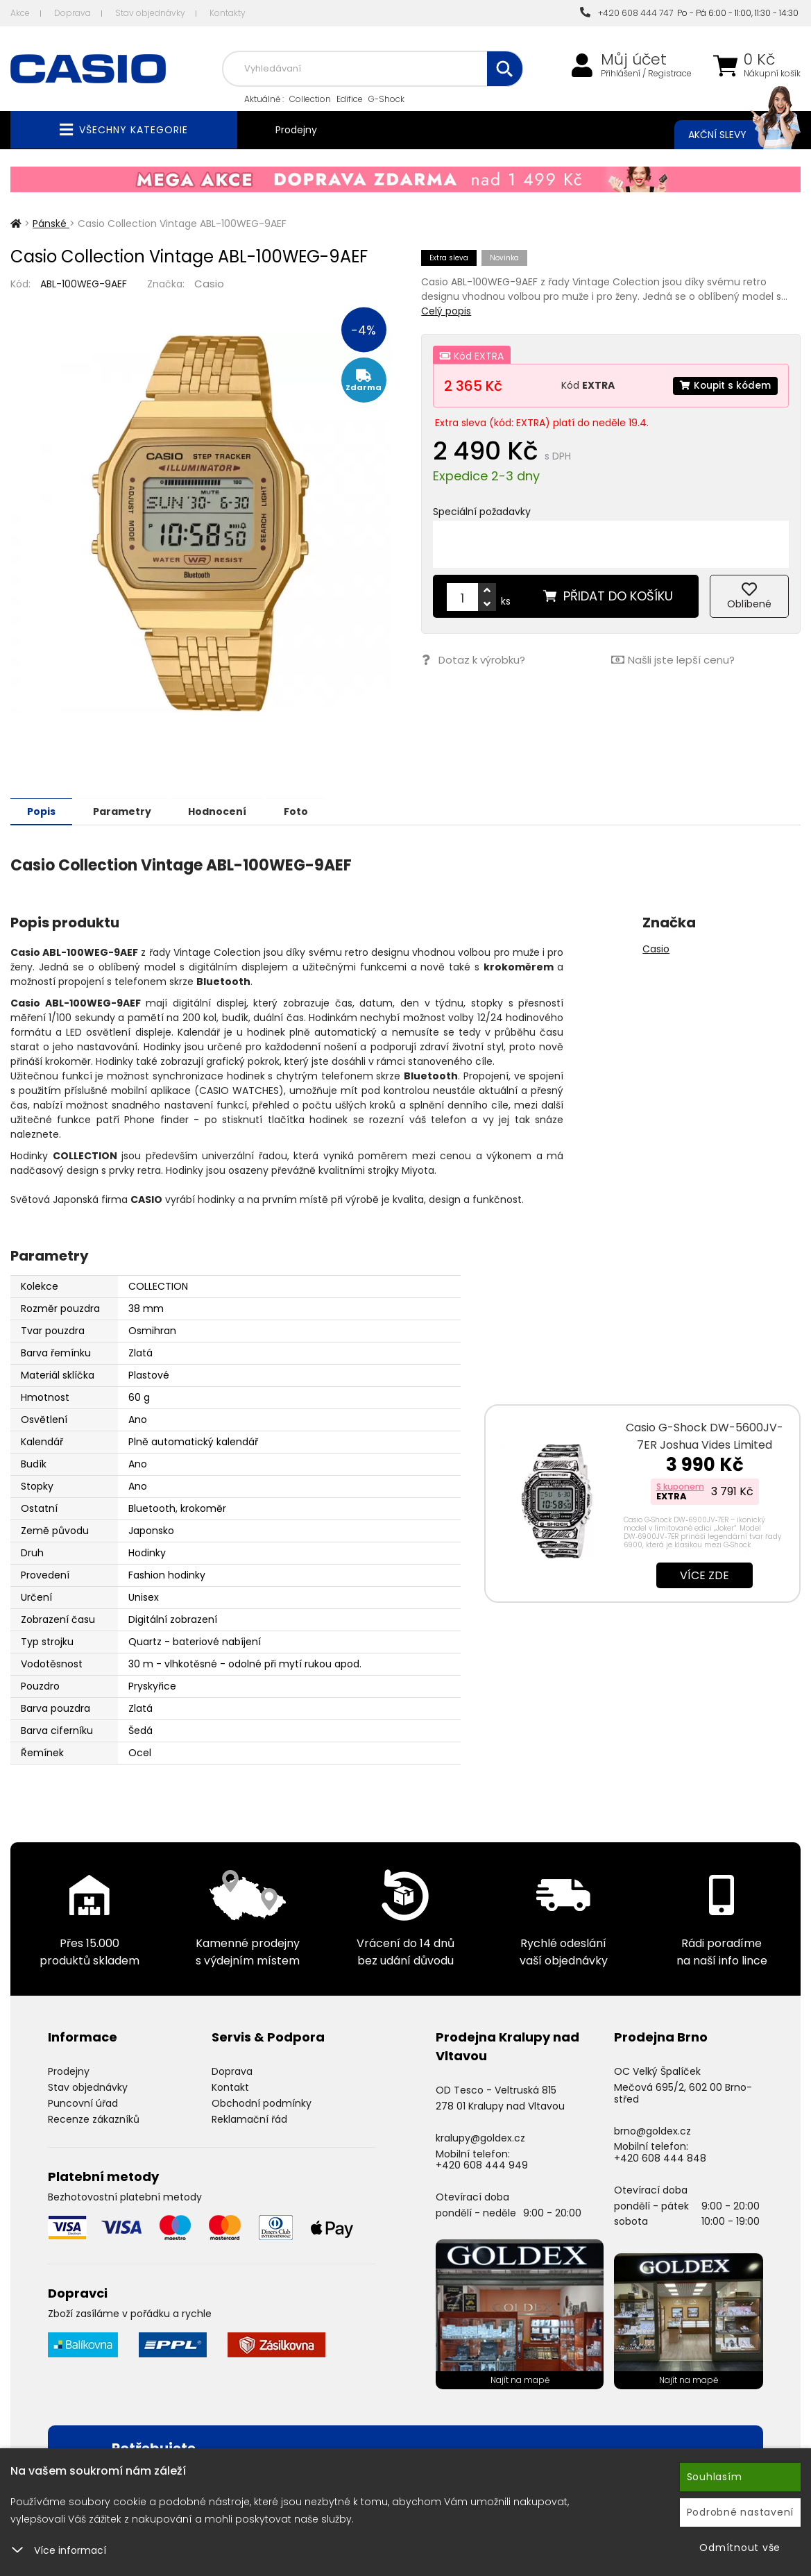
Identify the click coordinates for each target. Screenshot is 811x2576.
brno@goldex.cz (652, 2130)
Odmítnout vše (739, 2547)
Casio (209, 283)
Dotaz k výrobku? (472, 660)
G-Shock (386, 99)
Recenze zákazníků (93, 2118)
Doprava (72, 13)
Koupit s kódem (724, 385)
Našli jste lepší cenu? (673, 660)
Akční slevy (730, 134)
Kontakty (228, 13)
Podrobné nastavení (740, 2512)
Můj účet (634, 60)
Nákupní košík (772, 73)
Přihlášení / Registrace (646, 73)
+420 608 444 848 (660, 2157)
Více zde (704, 1575)
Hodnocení (223, 811)
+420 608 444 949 (482, 2164)
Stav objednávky (150, 13)
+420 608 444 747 (626, 13)
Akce (20, 13)
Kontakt (230, 2087)
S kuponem (680, 1486)
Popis (42, 811)
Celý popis (446, 311)
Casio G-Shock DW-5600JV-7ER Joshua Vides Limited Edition (704, 1444)
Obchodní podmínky (261, 2103)
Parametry (125, 811)
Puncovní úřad (83, 2103)
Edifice (349, 99)
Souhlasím (714, 2477)
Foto (304, 811)
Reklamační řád (249, 2118)
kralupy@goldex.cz (480, 2137)
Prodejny (296, 130)
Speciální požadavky (482, 512)
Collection (310, 99)
